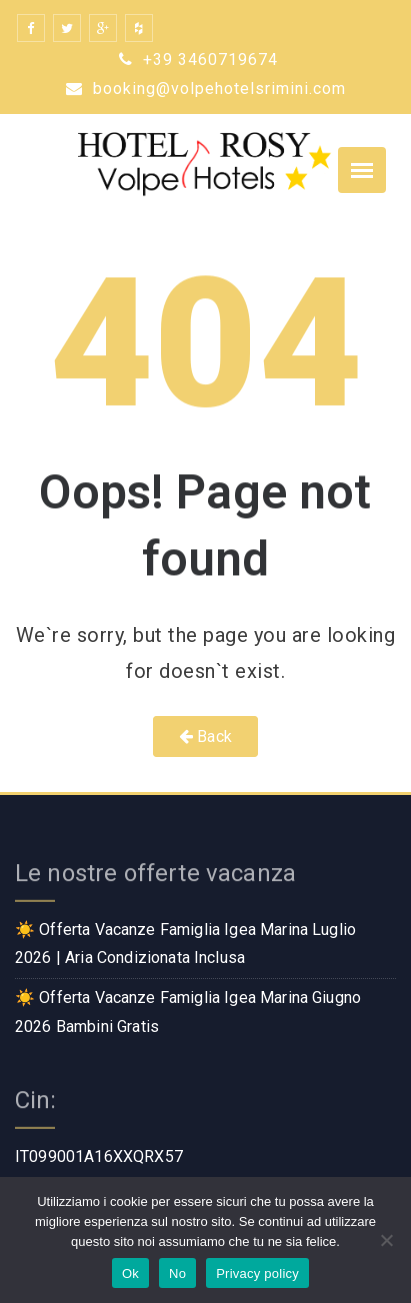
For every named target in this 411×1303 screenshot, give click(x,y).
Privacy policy (257, 1273)
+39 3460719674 (198, 59)
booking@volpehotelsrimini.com (206, 88)
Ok (130, 1273)
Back (205, 736)
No (177, 1273)
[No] (386, 1240)
